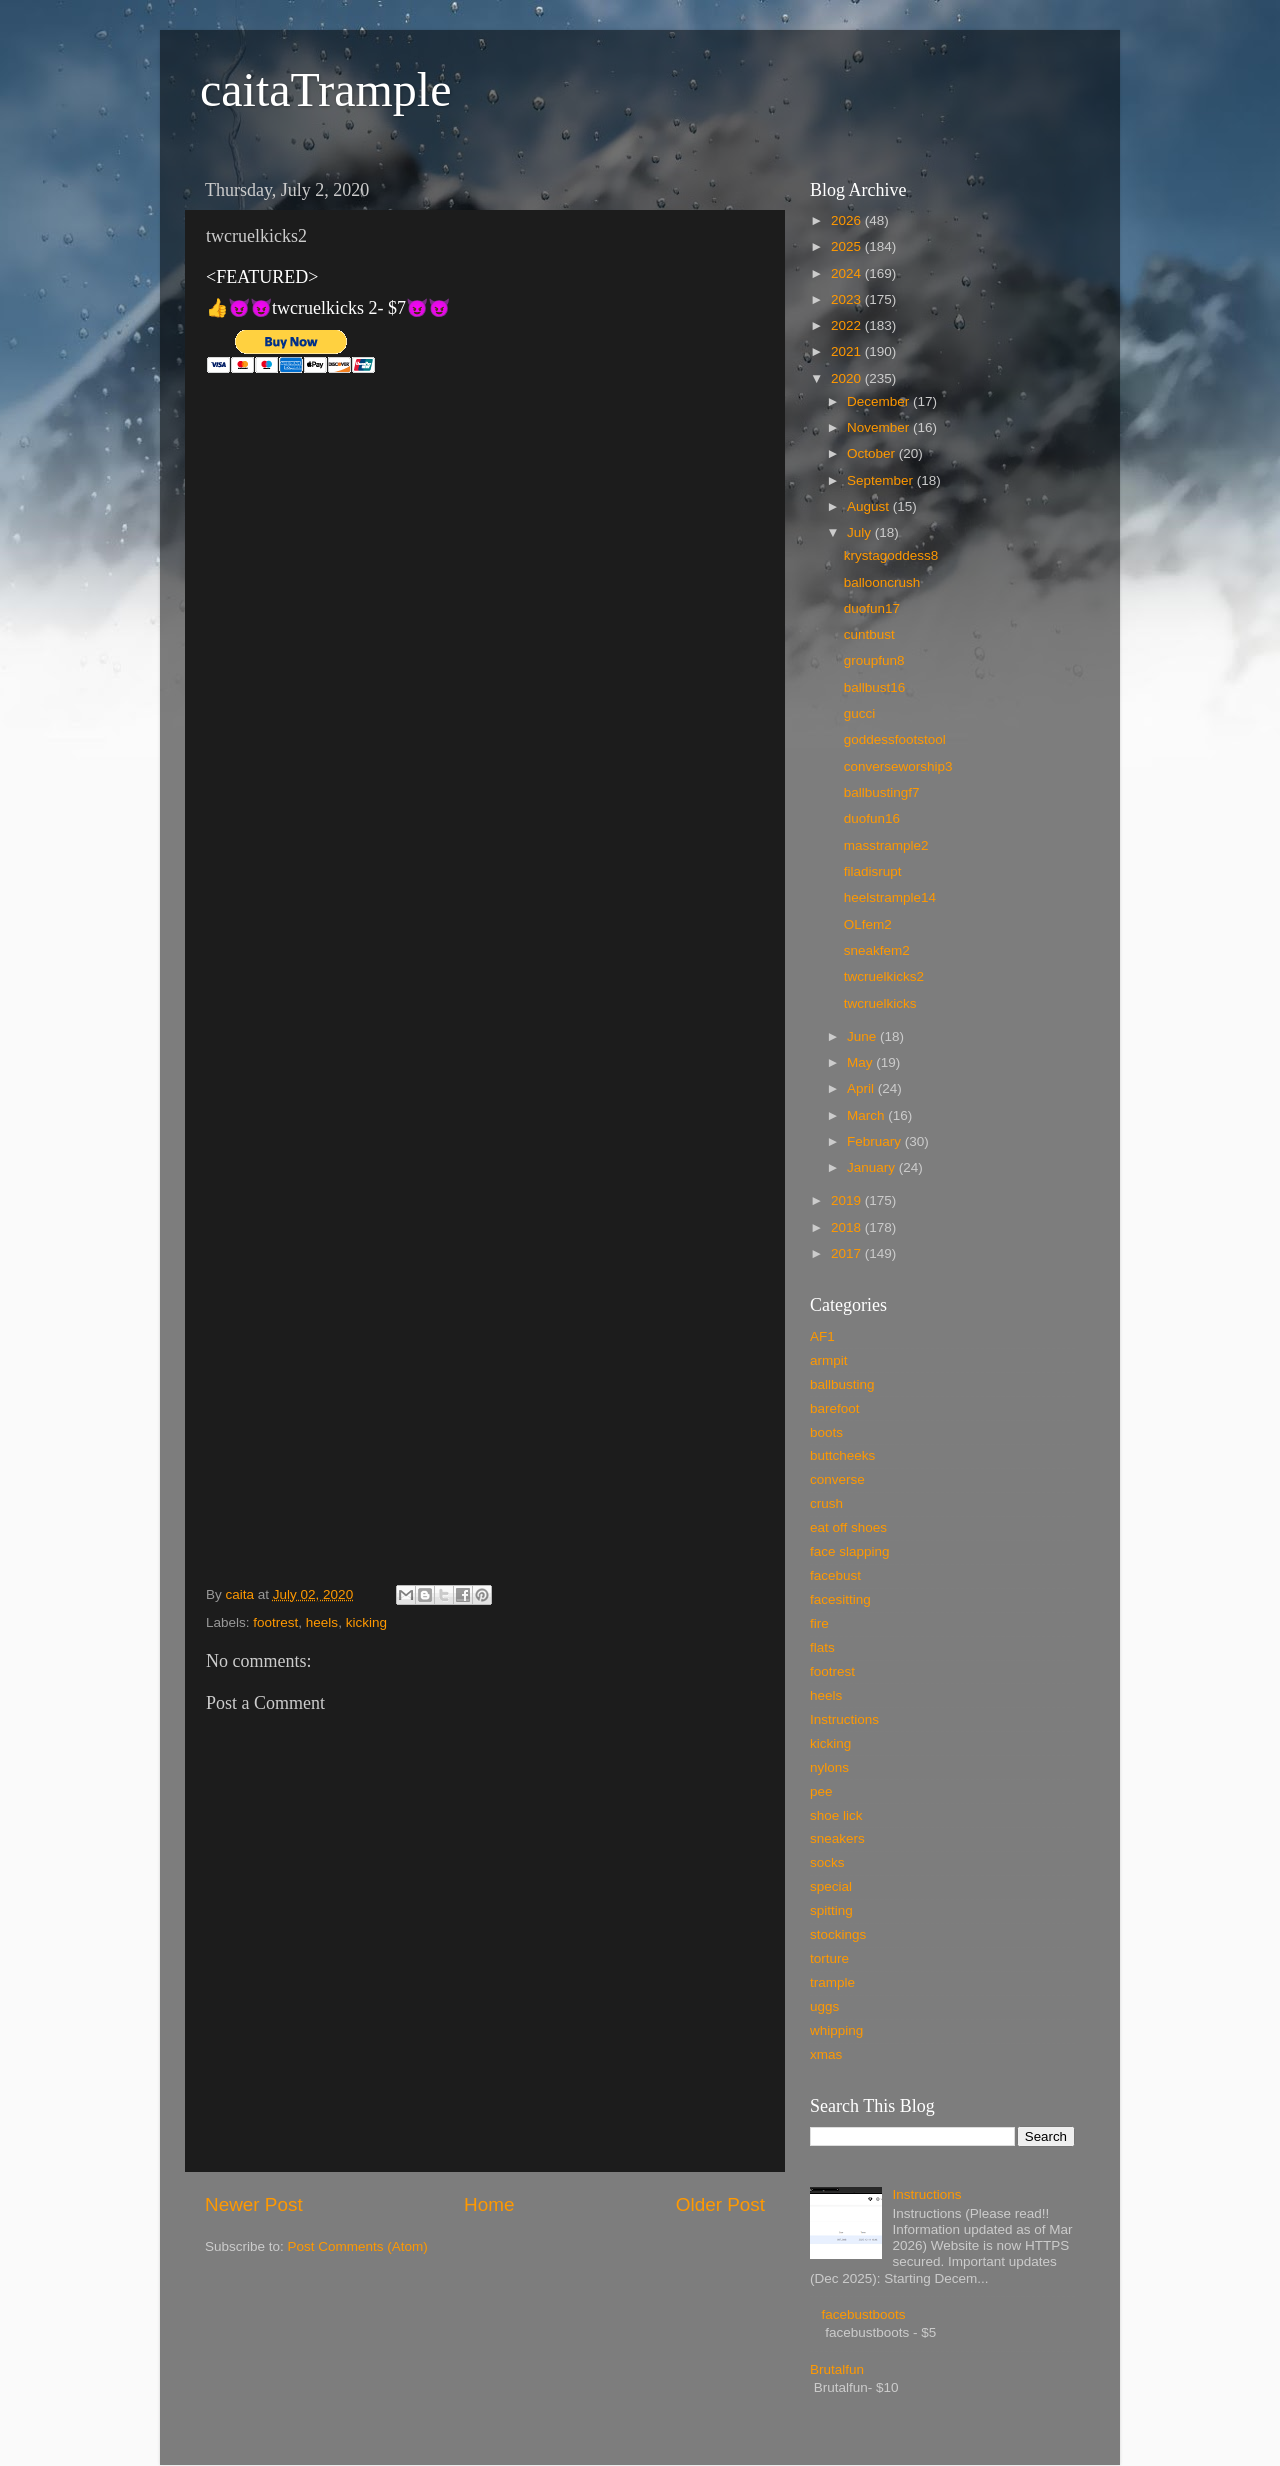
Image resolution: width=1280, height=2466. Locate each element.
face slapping (850, 1551)
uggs (824, 2006)
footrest (275, 1622)
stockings (838, 1934)
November (880, 427)
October (873, 453)
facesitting (840, 1599)
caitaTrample (325, 89)
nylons (829, 1767)
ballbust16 (875, 687)
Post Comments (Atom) (358, 2246)
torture (829, 1958)
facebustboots (863, 2314)
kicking (366, 1622)
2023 (848, 299)
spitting (831, 1910)
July (861, 532)
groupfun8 (874, 660)
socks (827, 1862)
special (831, 1886)
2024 (848, 273)
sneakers (837, 1838)
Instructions (844, 1719)
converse (837, 1479)
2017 (848, 1253)
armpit (829, 1360)
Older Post (720, 2204)
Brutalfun (837, 2369)
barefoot (835, 1408)
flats (822, 1647)
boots (826, 1432)
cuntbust (869, 634)
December (880, 401)
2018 (848, 1227)
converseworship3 (898, 766)
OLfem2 (868, 924)
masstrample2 (886, 845)
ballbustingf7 (882, 792)
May (861, 1062)
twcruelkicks (880, 1003)
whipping (836, 2030)
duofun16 (872, 818)
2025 (848, 246)
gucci (860, 713)
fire (819, 1623)
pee (821, 1791)
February (876, 1141)
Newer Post (254, 2204)
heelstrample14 (890, 897)
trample (832, 1982)
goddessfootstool (895, 739)
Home (489, 2204)
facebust (835, 1575)
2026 (848, 220)
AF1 (822, 1336)
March (867, 1115)
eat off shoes (848, 1527)
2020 (848, 378)
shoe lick (836, 1815)
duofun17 (872, 608)
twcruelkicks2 (884, 976)
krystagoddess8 (891, 555)
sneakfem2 (877, 950)
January (873, 1167)
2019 (848, 1200)
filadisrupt (873, 871)
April (862, 1088)
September (882, 480)
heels (322, 1622)
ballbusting (842, 1384)
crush (826, 1503)
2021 (848, 351)
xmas (826, 2054)
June (863, 1036)
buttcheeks (842, 1455)
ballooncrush (882, 582)
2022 (848, 325)
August (870, 506)
